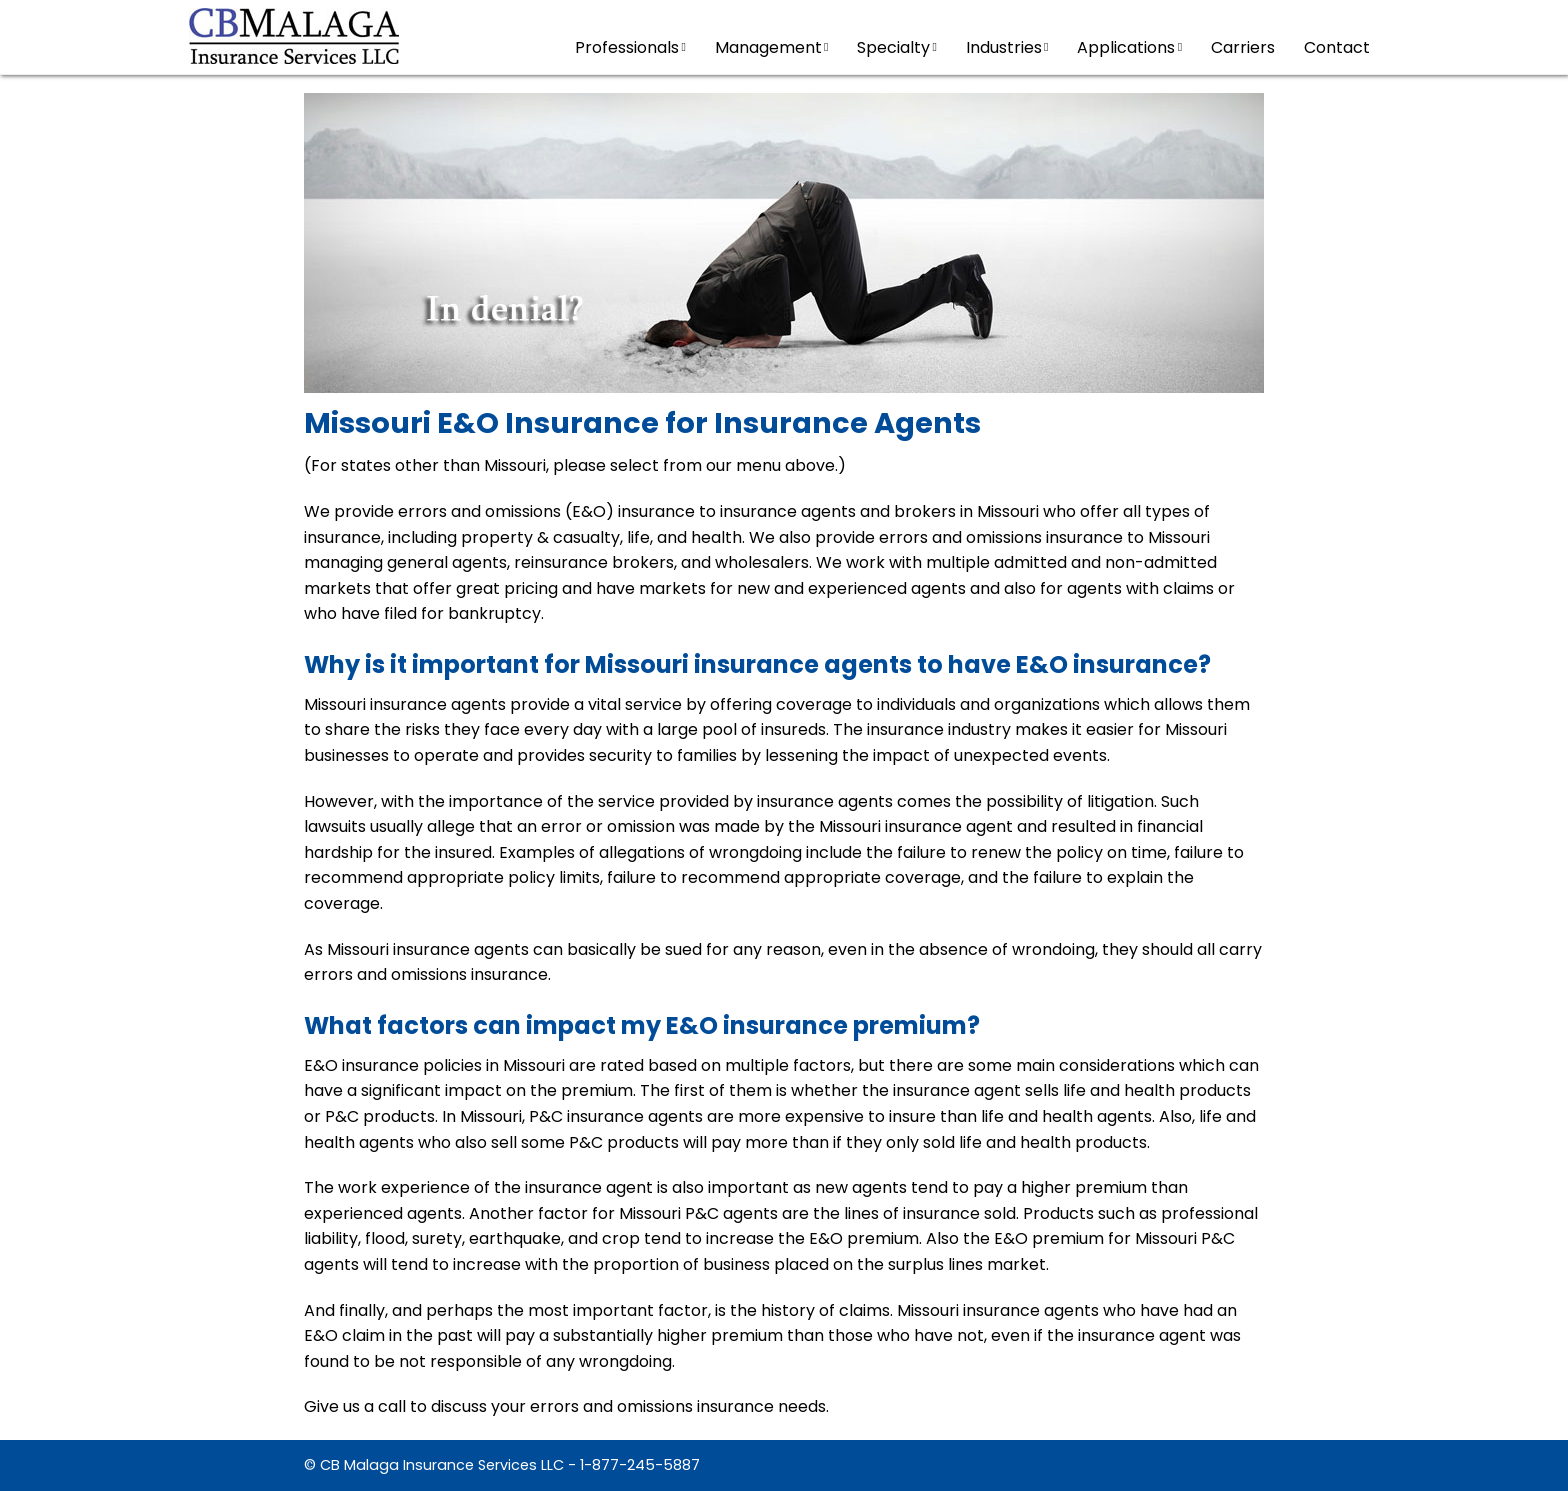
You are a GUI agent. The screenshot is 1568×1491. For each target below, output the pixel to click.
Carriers (1243, 47)
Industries (1007, 47)
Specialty (897, 47)
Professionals (630, 47)
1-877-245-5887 (640, 1465)
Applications (1129, 47)
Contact (1337, 47)
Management (772, 47)
